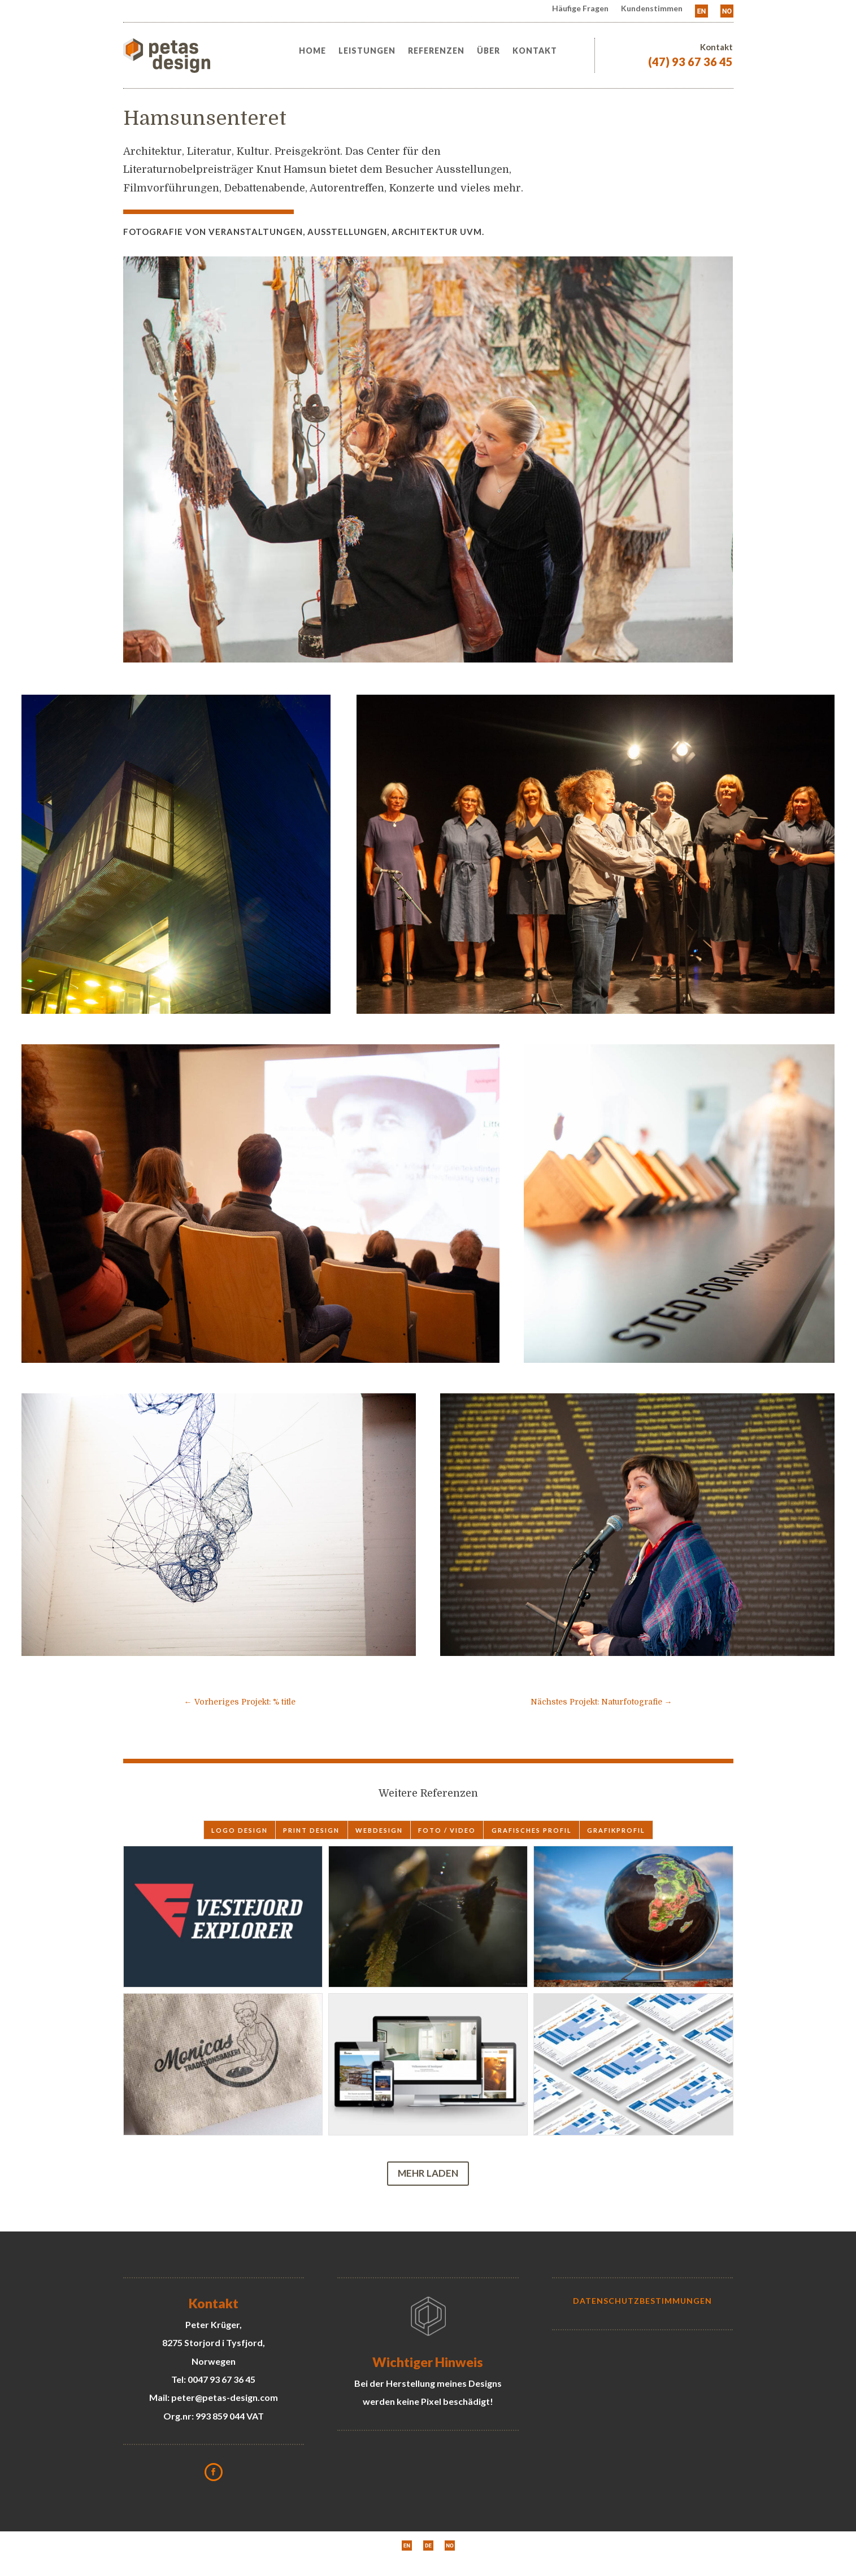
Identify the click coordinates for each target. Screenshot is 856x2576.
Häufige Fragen (580, 9)
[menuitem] (701, 13)
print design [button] (311, 1830)
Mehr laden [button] (428, 2173)
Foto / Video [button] (447, 1830)
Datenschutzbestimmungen (642, 2300)
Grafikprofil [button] (616, 1830)
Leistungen (367, 51)
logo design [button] (239, 1830)
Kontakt (534, 51)
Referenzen (436, 51)
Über (488, 51)
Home (312, 51)
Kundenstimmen (652, 9)
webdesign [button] (379, 1830)
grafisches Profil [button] (532, 1830)
